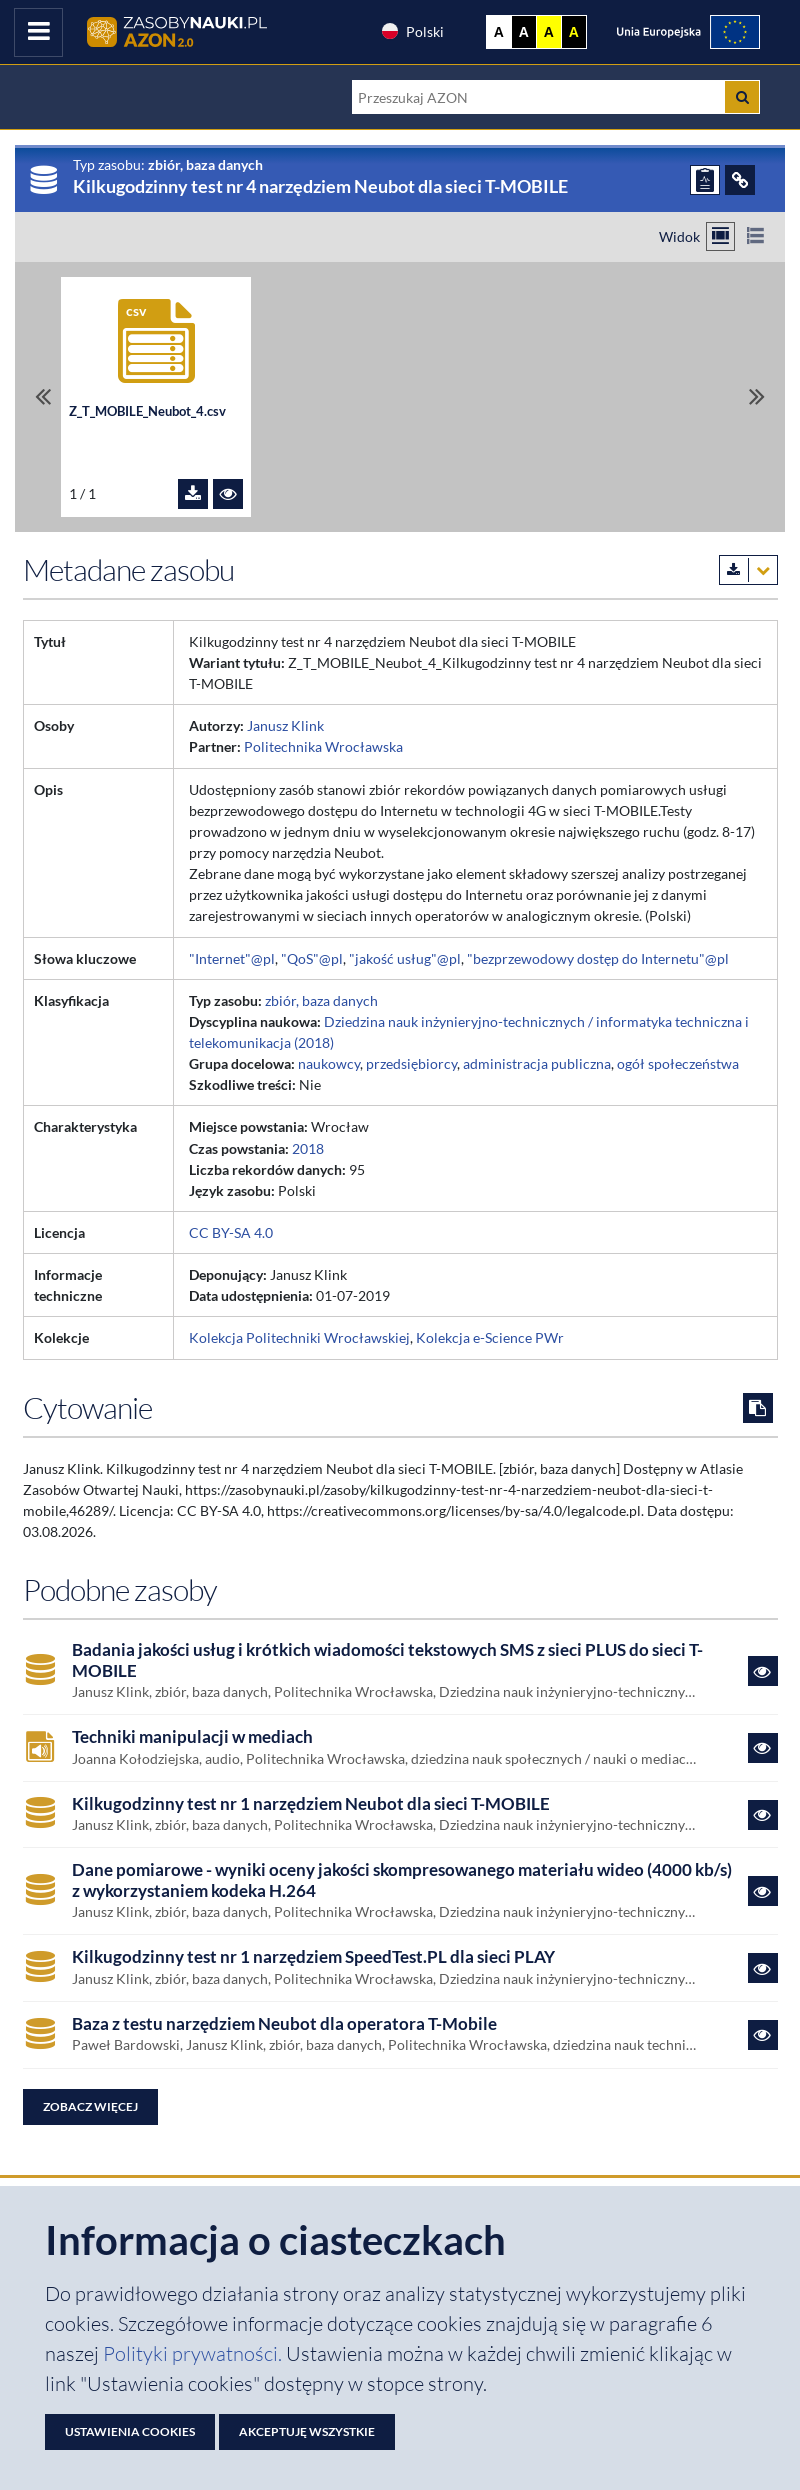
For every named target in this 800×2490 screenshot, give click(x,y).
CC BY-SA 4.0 (231, 1232)
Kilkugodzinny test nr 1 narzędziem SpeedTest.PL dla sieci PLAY (313, 1957)
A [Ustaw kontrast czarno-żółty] (574, 32)
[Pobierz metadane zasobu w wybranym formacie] (748, 570)
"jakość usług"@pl (405, 958)
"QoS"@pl (312, 958)
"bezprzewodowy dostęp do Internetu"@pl (598, 958)
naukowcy (329, 1063)
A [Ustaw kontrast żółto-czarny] (549, 32)
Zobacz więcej (90, 2106)
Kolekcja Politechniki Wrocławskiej (299, 1337)
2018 (308, 1148)
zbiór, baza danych (321, 1000)
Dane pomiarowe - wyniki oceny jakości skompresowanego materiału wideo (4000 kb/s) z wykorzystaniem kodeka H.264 (402, 1880)
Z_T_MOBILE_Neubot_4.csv (147, 411)
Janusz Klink (285, 725)
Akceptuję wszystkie (307, 2431)
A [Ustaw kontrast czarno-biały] (524, 32)
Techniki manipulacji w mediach (192, 1737)
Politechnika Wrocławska (323, 746)
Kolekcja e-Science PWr (490, 1337)
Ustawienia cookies (130, 2431)
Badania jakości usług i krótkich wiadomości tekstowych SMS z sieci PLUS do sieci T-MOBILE (387, 1660)
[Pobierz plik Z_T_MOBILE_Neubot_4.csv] (193, 494)
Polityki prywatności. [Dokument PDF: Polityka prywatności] (194, 2353)
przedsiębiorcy (411, 1063)
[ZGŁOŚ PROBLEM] (705, 180)
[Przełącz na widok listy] (755, 236)
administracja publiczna (537, 1063)
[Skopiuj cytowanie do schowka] (758, 1408)
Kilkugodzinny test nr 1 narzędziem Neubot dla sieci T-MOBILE (311, 1804)
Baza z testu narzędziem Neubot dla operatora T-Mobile (284, 2024)
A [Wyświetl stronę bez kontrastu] (499, 32)
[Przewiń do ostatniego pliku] (757, 396)
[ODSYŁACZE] (740, 180)
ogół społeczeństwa (678, 1063)
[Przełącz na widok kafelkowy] (720, 236)
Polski (412, 31)
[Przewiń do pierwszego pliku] (43, 396)
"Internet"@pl (232, 958)
